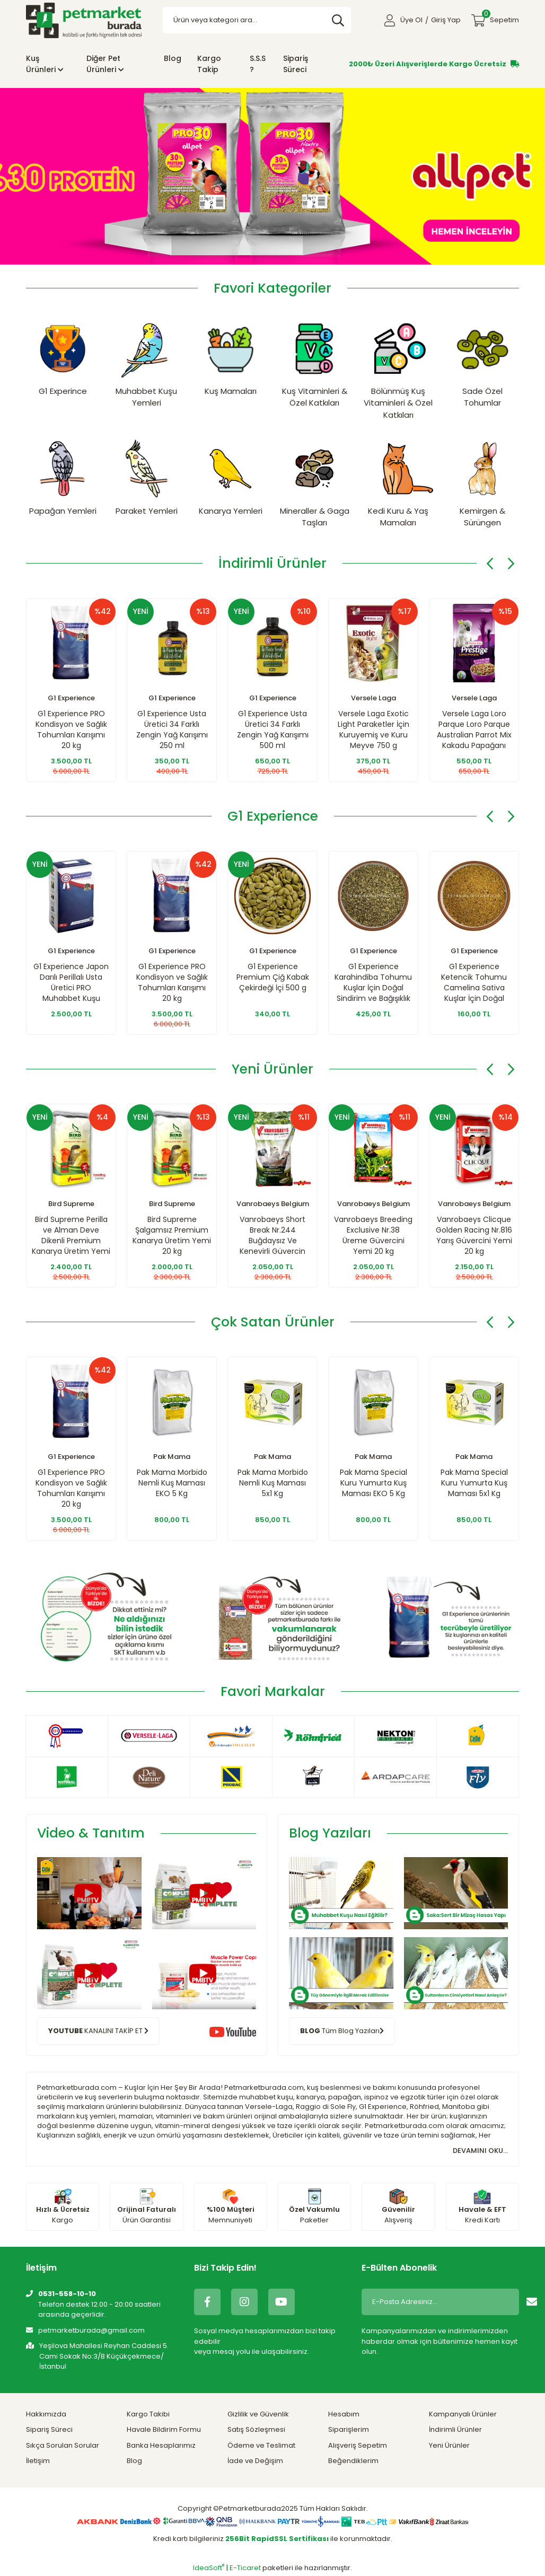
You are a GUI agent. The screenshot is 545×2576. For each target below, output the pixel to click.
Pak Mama (171, 1457)
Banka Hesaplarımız (161, 2445)
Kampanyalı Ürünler (463, 2413)
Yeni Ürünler (449, 2445)
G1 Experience (71, 698)
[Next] (511, 563)
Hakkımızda (46, 2413)
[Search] (257, 20)
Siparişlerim (348, 2429)
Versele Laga (373, 698)
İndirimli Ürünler (455, 2429)
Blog (172, 58)
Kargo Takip (209, 64)
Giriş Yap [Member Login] (446, 20)
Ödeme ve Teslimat (261, 2445)
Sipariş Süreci (295, 64)
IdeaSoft (208, 2568)
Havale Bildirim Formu (164, 2429)
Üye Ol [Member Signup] (411, 20)
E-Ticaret (245, 2568)
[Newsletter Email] (439, 2302)
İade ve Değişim (255, 2461)
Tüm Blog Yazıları (342, 2030)
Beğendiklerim (353, 2461)
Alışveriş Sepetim (357, 2445)
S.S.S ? (258, 64)
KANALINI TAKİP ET (98, 2030)
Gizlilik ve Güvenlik (258, 2413)
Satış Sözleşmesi (256, 2429)
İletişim (38, 2461)
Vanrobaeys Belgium (272, 1204)
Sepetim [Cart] (500, 17)
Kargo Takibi (148, 2413)
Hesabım (343, 2413)
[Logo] (84, 20)
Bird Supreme (71, 1204)
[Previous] (490, 563)
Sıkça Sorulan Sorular (62, 2445)
